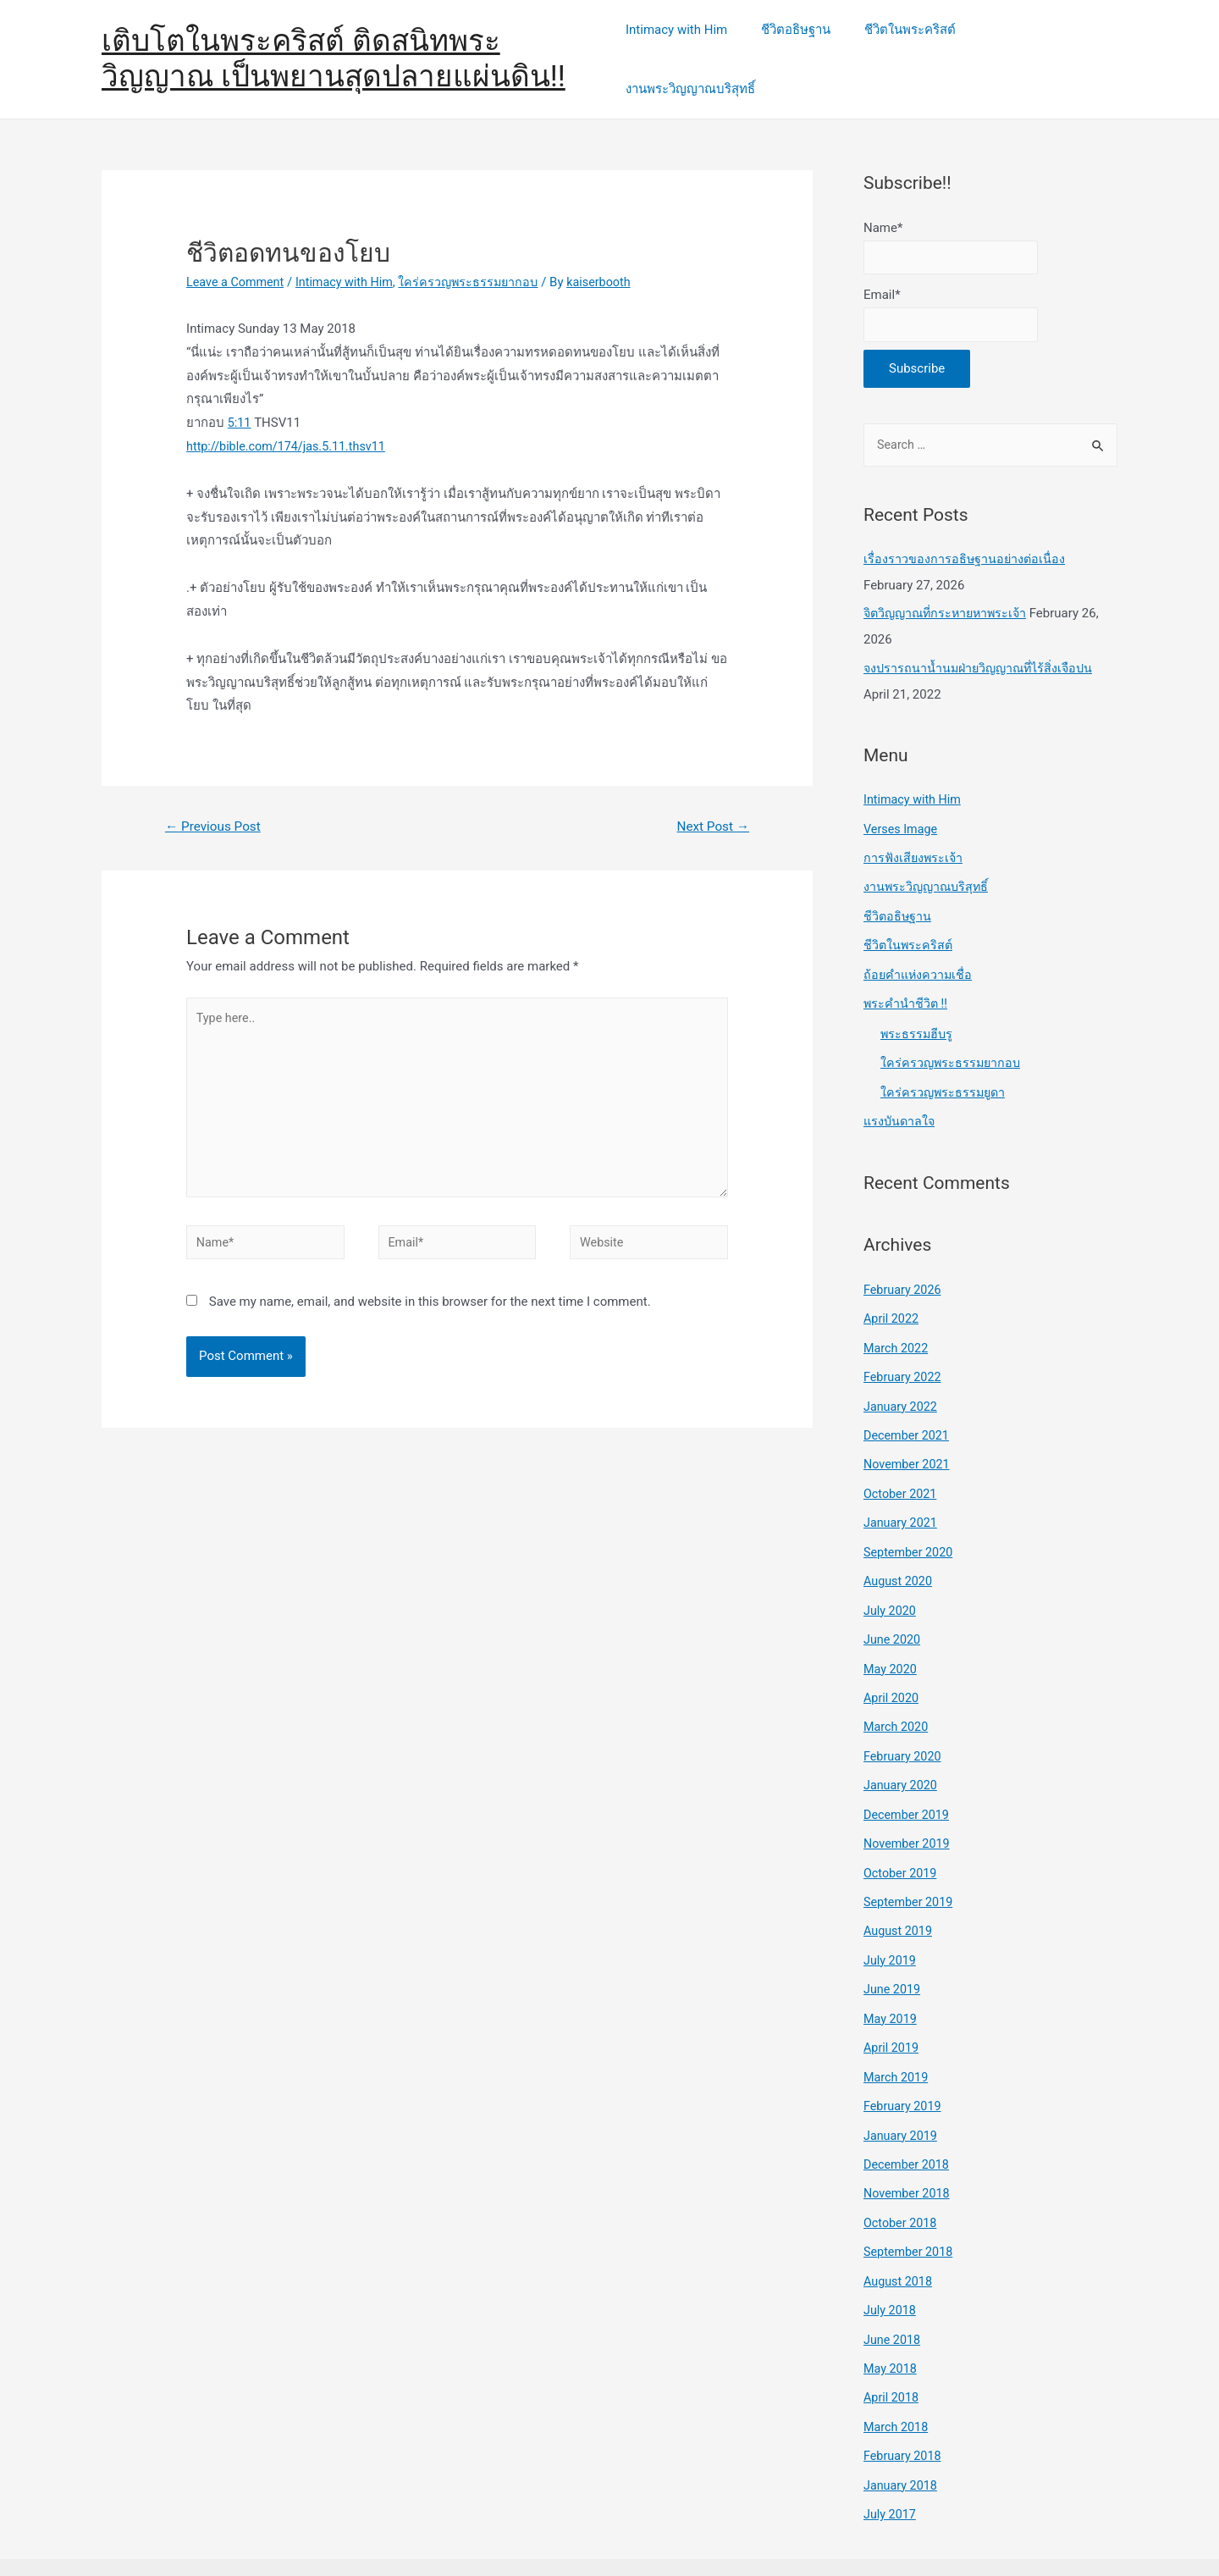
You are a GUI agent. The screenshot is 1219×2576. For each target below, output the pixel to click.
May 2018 (891, 2320)
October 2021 (901, 1463)
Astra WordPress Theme (883, 2541)
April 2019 (892, 2006)
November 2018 (908, 2149)
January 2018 (901, 2434)
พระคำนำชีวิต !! (906, 979)
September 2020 (910, 1520)
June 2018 (893, 2292)
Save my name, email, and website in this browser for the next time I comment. (430, 1291)
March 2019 (897, 2035)
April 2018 (892, 2349)
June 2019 (893, 1949)
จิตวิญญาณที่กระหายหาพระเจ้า (949, 595)
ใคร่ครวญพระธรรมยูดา (944, 1067)
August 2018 (899, 2234)
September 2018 (910, 2206)
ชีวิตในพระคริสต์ (904, 48)
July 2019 (890, 1920)
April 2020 (892, 1663)
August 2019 (899, 1891)
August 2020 (899, 1548)
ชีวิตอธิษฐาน (798, 48)
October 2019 (901, 1835)
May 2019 (891, 1977)
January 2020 (901, 1748)
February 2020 (904, 1720)
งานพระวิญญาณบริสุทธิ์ (1040, 48)
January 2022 (901, 1377)
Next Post (711, 805)
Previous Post (216, 805)
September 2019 (910, 1863)
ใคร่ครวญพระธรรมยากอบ (479, 260)
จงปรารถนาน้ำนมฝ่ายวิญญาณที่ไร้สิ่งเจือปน (982, 649)
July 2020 (890, 1577)
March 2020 (897, 1692)
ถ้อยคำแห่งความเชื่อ (919, 951)
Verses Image (901, 808)
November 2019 (908, 1806)
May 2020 (891, 1634)
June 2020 (893, 1606)
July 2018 (890, 2263)
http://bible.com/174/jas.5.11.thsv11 (290, 424)
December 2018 (908, 2120)
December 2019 (908, 1777)
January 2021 (901, 1492)
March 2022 (897, 1320)
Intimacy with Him (687, 48)
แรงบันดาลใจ (900, 1095)
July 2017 (890, 2463)
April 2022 (892, 1291)
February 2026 (904, 1263)
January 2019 (901, 2091)
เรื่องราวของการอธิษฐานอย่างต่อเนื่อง (965, 541)
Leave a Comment (237, 260)
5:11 (240, 400)
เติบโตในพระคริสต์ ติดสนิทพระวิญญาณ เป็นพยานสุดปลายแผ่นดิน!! (333, 48)
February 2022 (904, 1349)
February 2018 (904, 2406)
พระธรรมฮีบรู (917, 1009)
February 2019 (904, 2063)
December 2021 (908, 1405)
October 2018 (901, 2178)
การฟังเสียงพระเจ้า (914, 837)
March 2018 (897, 2377)
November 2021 (908, 1434)
